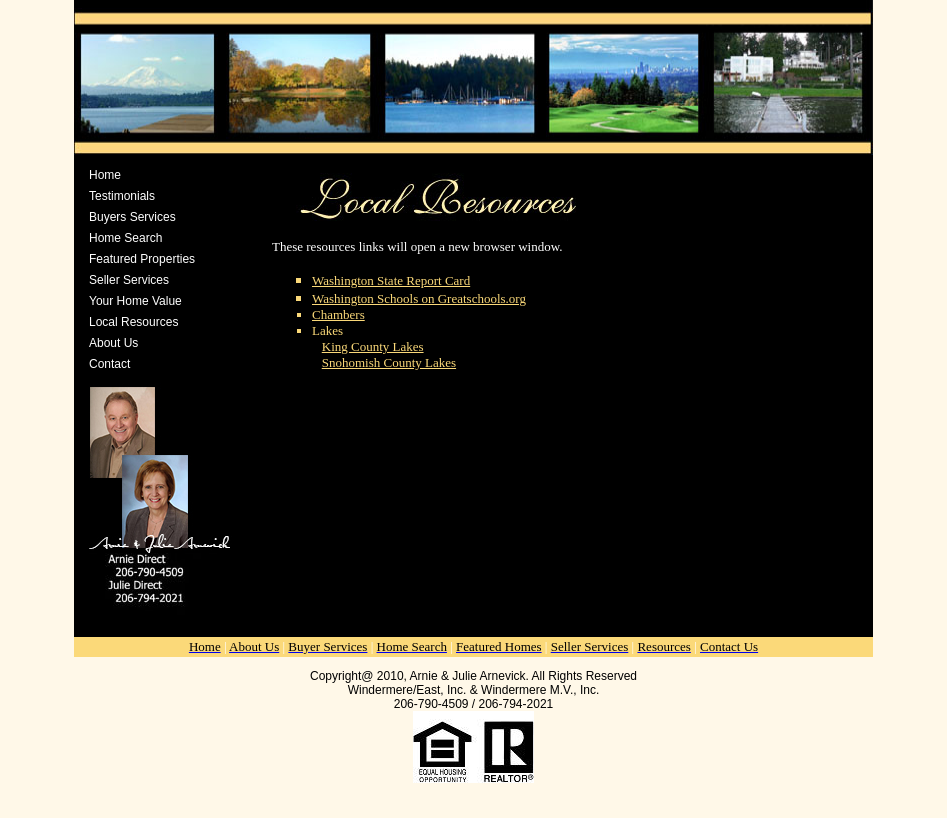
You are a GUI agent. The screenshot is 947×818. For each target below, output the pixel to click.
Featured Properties (142, 259)
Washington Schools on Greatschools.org (419, 298)
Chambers (338, 314)
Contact (109, 364)
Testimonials (122, 196)
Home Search (125, 238)
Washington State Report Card (391, 280)
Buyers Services (132, 217)
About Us (113, 343)
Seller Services (129, 280)
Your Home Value (135, 301)
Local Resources (133, 322)
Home (105, 175)
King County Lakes (373, 346)
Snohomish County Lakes (389, 362)
